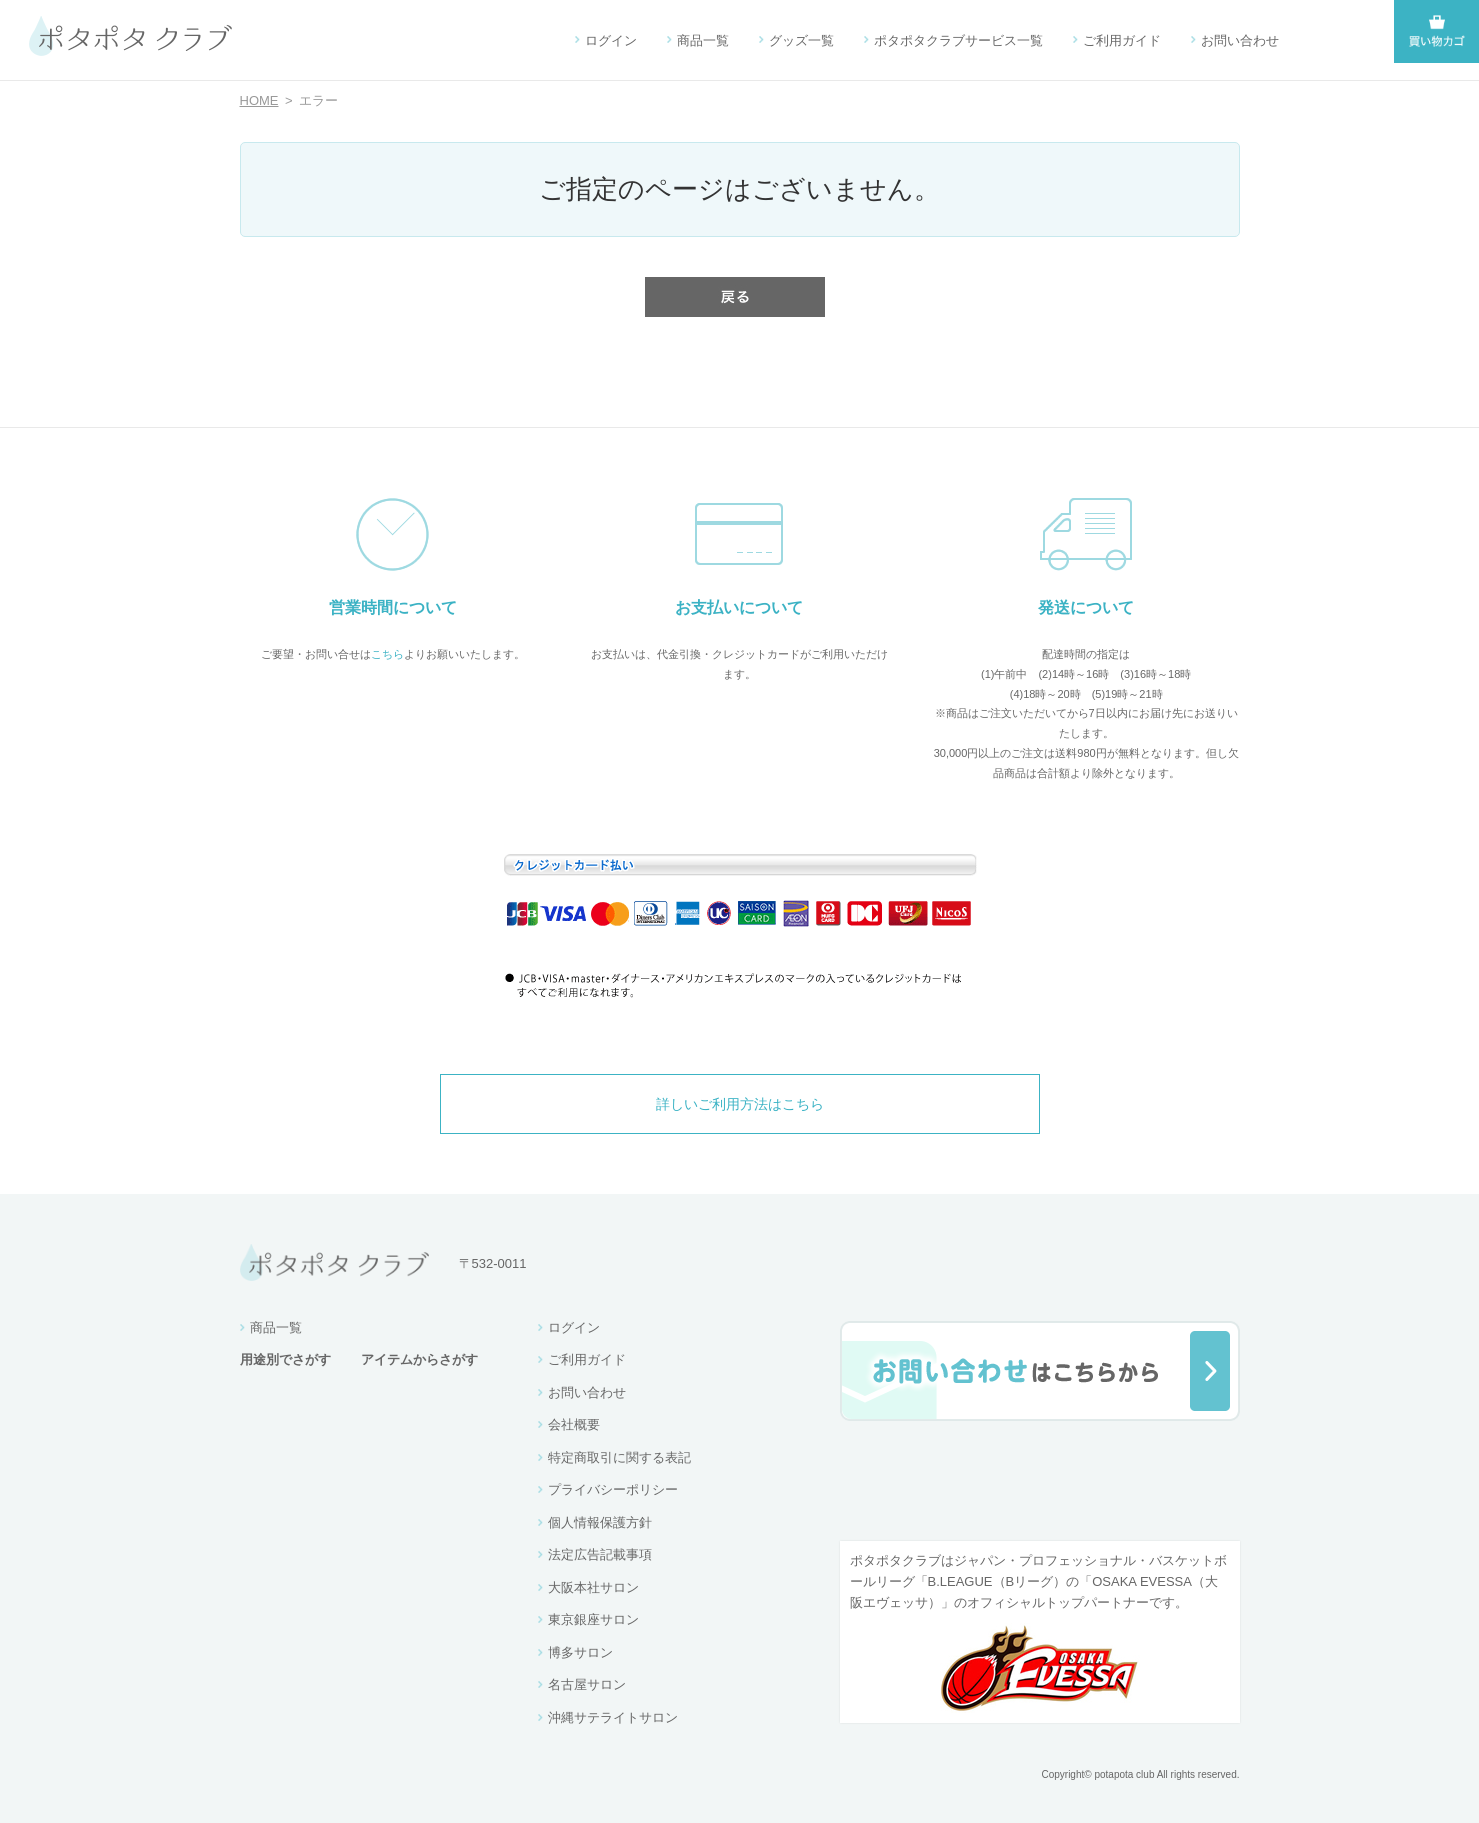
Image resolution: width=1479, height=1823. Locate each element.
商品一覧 (703, 40)
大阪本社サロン (593, 1587)
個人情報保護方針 (600, 1522)
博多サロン (580, 1652)
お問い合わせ (1240, 40)
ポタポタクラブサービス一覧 (958, 40)
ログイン (611, 40)
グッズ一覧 (801, 40)
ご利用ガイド (1122, 40)
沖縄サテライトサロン (613, 1717)
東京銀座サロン (593, 1619)
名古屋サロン (587, 1684)
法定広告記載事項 (600, 1554)
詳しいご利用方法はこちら (740, 1104)
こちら (387, 654)
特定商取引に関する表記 (619, 1457)
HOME (259, 100)
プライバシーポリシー (613, 1489)
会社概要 (574, 1424)
